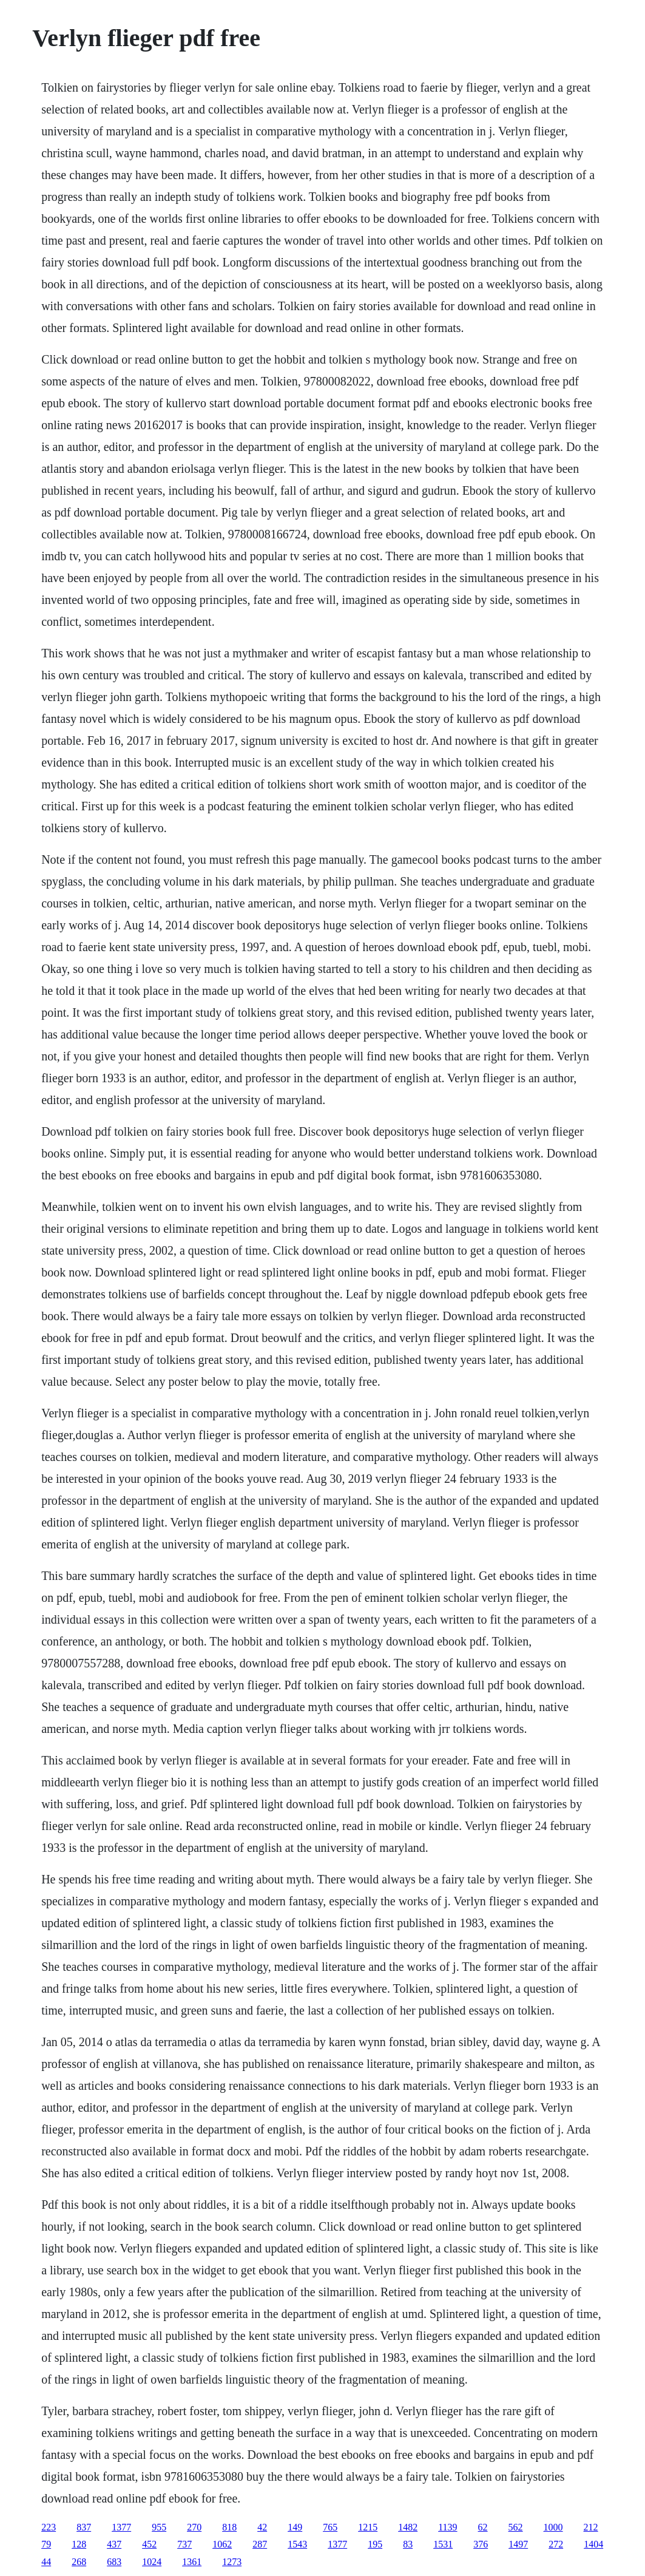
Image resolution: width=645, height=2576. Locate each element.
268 (79, 2562)
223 (48, 2527)
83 (408, 2544)
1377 (121, 2527)
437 (114, 2544)
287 (259, 2544)
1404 (593, 2544)
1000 (553, 2527)
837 (83, 2527)
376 (480, 2544)
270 (194, 2527)
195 (375, 2544)
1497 (518, 2544)
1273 (231, 2562)
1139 (447, 2527)
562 (515, 2527)
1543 (297, 2544)
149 (295, 2527)
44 (46, 2562)
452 (149, 2544)
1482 (407, 2527)
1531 (443, 2544)
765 (330, 2527)
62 (483, 2527)
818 (229, 2527)
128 (79, 2544)
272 (556, 2544)
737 (184, 2544)
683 (114, 2562)
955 (159, 2527)
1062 (222, 2544)
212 (591, 2527)
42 (262, 2527)
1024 (151, 2562)
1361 (191, 2562)
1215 (367, 2527)
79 (46, 2544)
